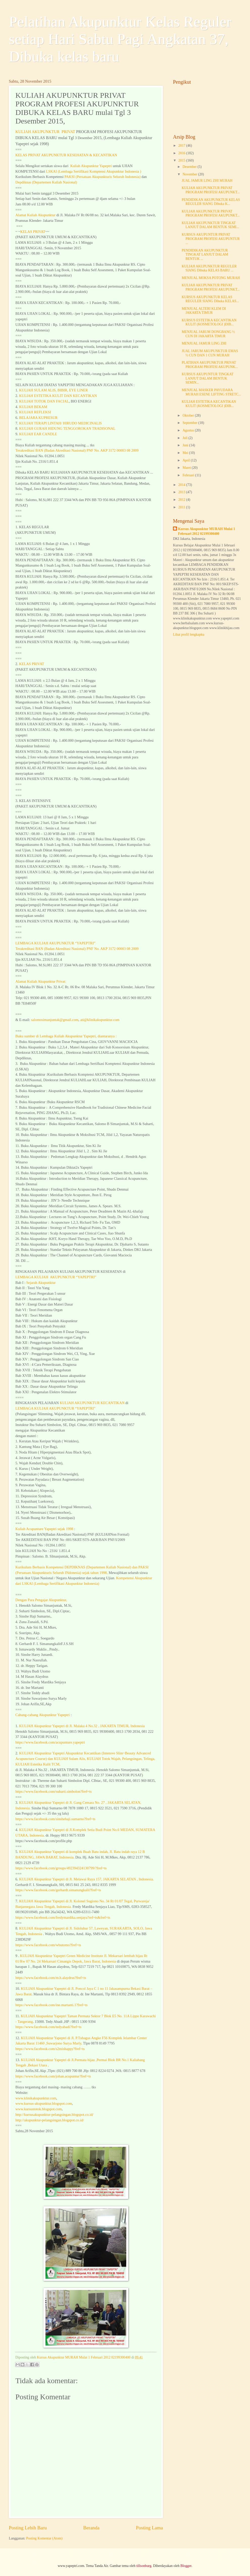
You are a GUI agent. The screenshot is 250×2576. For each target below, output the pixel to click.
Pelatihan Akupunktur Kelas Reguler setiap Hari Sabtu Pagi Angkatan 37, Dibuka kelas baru (120, 39)
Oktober (189, 415)
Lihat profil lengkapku (188, 634)
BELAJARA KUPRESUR (38, 418)
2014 (182, 485)
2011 (182, 507)
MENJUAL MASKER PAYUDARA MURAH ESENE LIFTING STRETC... (211, 392)
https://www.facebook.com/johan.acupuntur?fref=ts (53, 2076)
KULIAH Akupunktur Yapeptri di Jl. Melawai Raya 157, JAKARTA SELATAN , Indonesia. (86, 1879)
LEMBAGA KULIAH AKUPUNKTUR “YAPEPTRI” (55, 943)
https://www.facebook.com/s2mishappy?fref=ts (50, 2049)
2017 (182, 145)
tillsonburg (144, 2566)
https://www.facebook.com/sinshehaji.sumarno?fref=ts (55, 1819)
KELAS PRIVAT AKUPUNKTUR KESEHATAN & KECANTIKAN (66, 155)
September (190, 423)
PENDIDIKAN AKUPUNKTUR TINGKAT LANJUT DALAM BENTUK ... (205, 255)
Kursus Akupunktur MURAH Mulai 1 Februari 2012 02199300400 (206, 531)
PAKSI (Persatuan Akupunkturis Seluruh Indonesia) (102, 177)
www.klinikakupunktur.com (35, 2098)
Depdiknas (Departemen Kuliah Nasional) (46, 182)
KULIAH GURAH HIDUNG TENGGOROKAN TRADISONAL (67, 428)
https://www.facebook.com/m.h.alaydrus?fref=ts (50, 1978)
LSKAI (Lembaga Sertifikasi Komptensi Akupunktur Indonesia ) (93, 171)
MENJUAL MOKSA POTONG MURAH (211, 278)
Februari (189, 475)
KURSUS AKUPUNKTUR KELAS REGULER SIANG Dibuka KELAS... (210, 299)
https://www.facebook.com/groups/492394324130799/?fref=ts (61, 1868)
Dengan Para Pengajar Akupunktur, (41, 1600)
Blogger (185, 2566)
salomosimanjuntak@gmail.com (55, 1020)
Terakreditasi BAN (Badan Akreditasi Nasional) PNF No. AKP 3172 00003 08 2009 (77, 450)
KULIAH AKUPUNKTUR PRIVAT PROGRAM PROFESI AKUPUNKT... (211, 190)
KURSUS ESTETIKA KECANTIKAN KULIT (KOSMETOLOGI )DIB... (209, 322)
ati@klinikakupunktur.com (99, 1020)
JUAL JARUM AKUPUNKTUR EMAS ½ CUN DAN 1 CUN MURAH (210, 353)
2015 (182, 160)
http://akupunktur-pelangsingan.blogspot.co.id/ (49, 2120)
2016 (182, 153)
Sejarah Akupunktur (41, 1283)
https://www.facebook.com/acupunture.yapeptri (50, 1742)
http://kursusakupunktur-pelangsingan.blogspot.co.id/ (54, 2115)
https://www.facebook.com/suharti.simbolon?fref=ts (53, 1791)
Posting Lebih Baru (28, 2527)
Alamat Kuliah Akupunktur (35, 215)
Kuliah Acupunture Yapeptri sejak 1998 (44, 1529)
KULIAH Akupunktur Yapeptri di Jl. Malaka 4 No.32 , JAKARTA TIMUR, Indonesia (81, 1726)
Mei (186, 453)
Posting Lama (149, 2527)
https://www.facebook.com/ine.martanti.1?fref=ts (51, 2005)
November (190, 174)
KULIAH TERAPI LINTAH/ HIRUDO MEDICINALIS (60, 423)
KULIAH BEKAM (33, 407)
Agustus (189, 430)
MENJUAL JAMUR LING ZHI (204, 343)
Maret (187, 468)
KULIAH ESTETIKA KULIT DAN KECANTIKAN (58, 396)
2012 (182, 500)
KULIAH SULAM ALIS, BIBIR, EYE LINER (53, 390)
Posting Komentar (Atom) (44, 2538)
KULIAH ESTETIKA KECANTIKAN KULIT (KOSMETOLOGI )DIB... (209, 404)
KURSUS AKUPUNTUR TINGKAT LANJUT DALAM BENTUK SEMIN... (207, 378)
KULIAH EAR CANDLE (38, 434)
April (187, 460)
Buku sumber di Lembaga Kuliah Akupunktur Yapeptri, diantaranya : (66, 1036)
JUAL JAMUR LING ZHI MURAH (207, 180)
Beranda (91, 2527)
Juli (185, 438)
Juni (186, 445)
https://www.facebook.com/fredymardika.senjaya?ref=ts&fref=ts (62, 1917)
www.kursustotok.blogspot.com (38, 2109)
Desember (190, 167)
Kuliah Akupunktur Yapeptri (90, 166)
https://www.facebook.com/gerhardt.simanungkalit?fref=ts (58, 1890)
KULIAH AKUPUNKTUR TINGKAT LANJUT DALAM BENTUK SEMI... (210, 225)
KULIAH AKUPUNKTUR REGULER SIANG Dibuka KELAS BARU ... (209, 268)
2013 (182, 492)
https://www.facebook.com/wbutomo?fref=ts (48, 1945)
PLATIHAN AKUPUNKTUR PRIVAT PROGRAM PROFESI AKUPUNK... (210, 365)
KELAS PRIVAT (32, 232)
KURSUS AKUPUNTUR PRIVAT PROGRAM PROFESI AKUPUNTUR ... (211, 239)
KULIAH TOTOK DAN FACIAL (44, 401)
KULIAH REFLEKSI (35, 412)
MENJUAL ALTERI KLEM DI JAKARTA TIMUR (204, 311)
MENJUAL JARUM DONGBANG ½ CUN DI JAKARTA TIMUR (208, 334)
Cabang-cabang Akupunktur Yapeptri (42, 1715)
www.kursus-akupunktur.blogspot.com (43, 2103)
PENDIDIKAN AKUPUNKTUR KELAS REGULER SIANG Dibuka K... (211, 202)
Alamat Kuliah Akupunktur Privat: (40, 981)
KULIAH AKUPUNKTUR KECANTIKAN (92, 1403)
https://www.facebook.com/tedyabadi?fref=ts (48, 2027)
